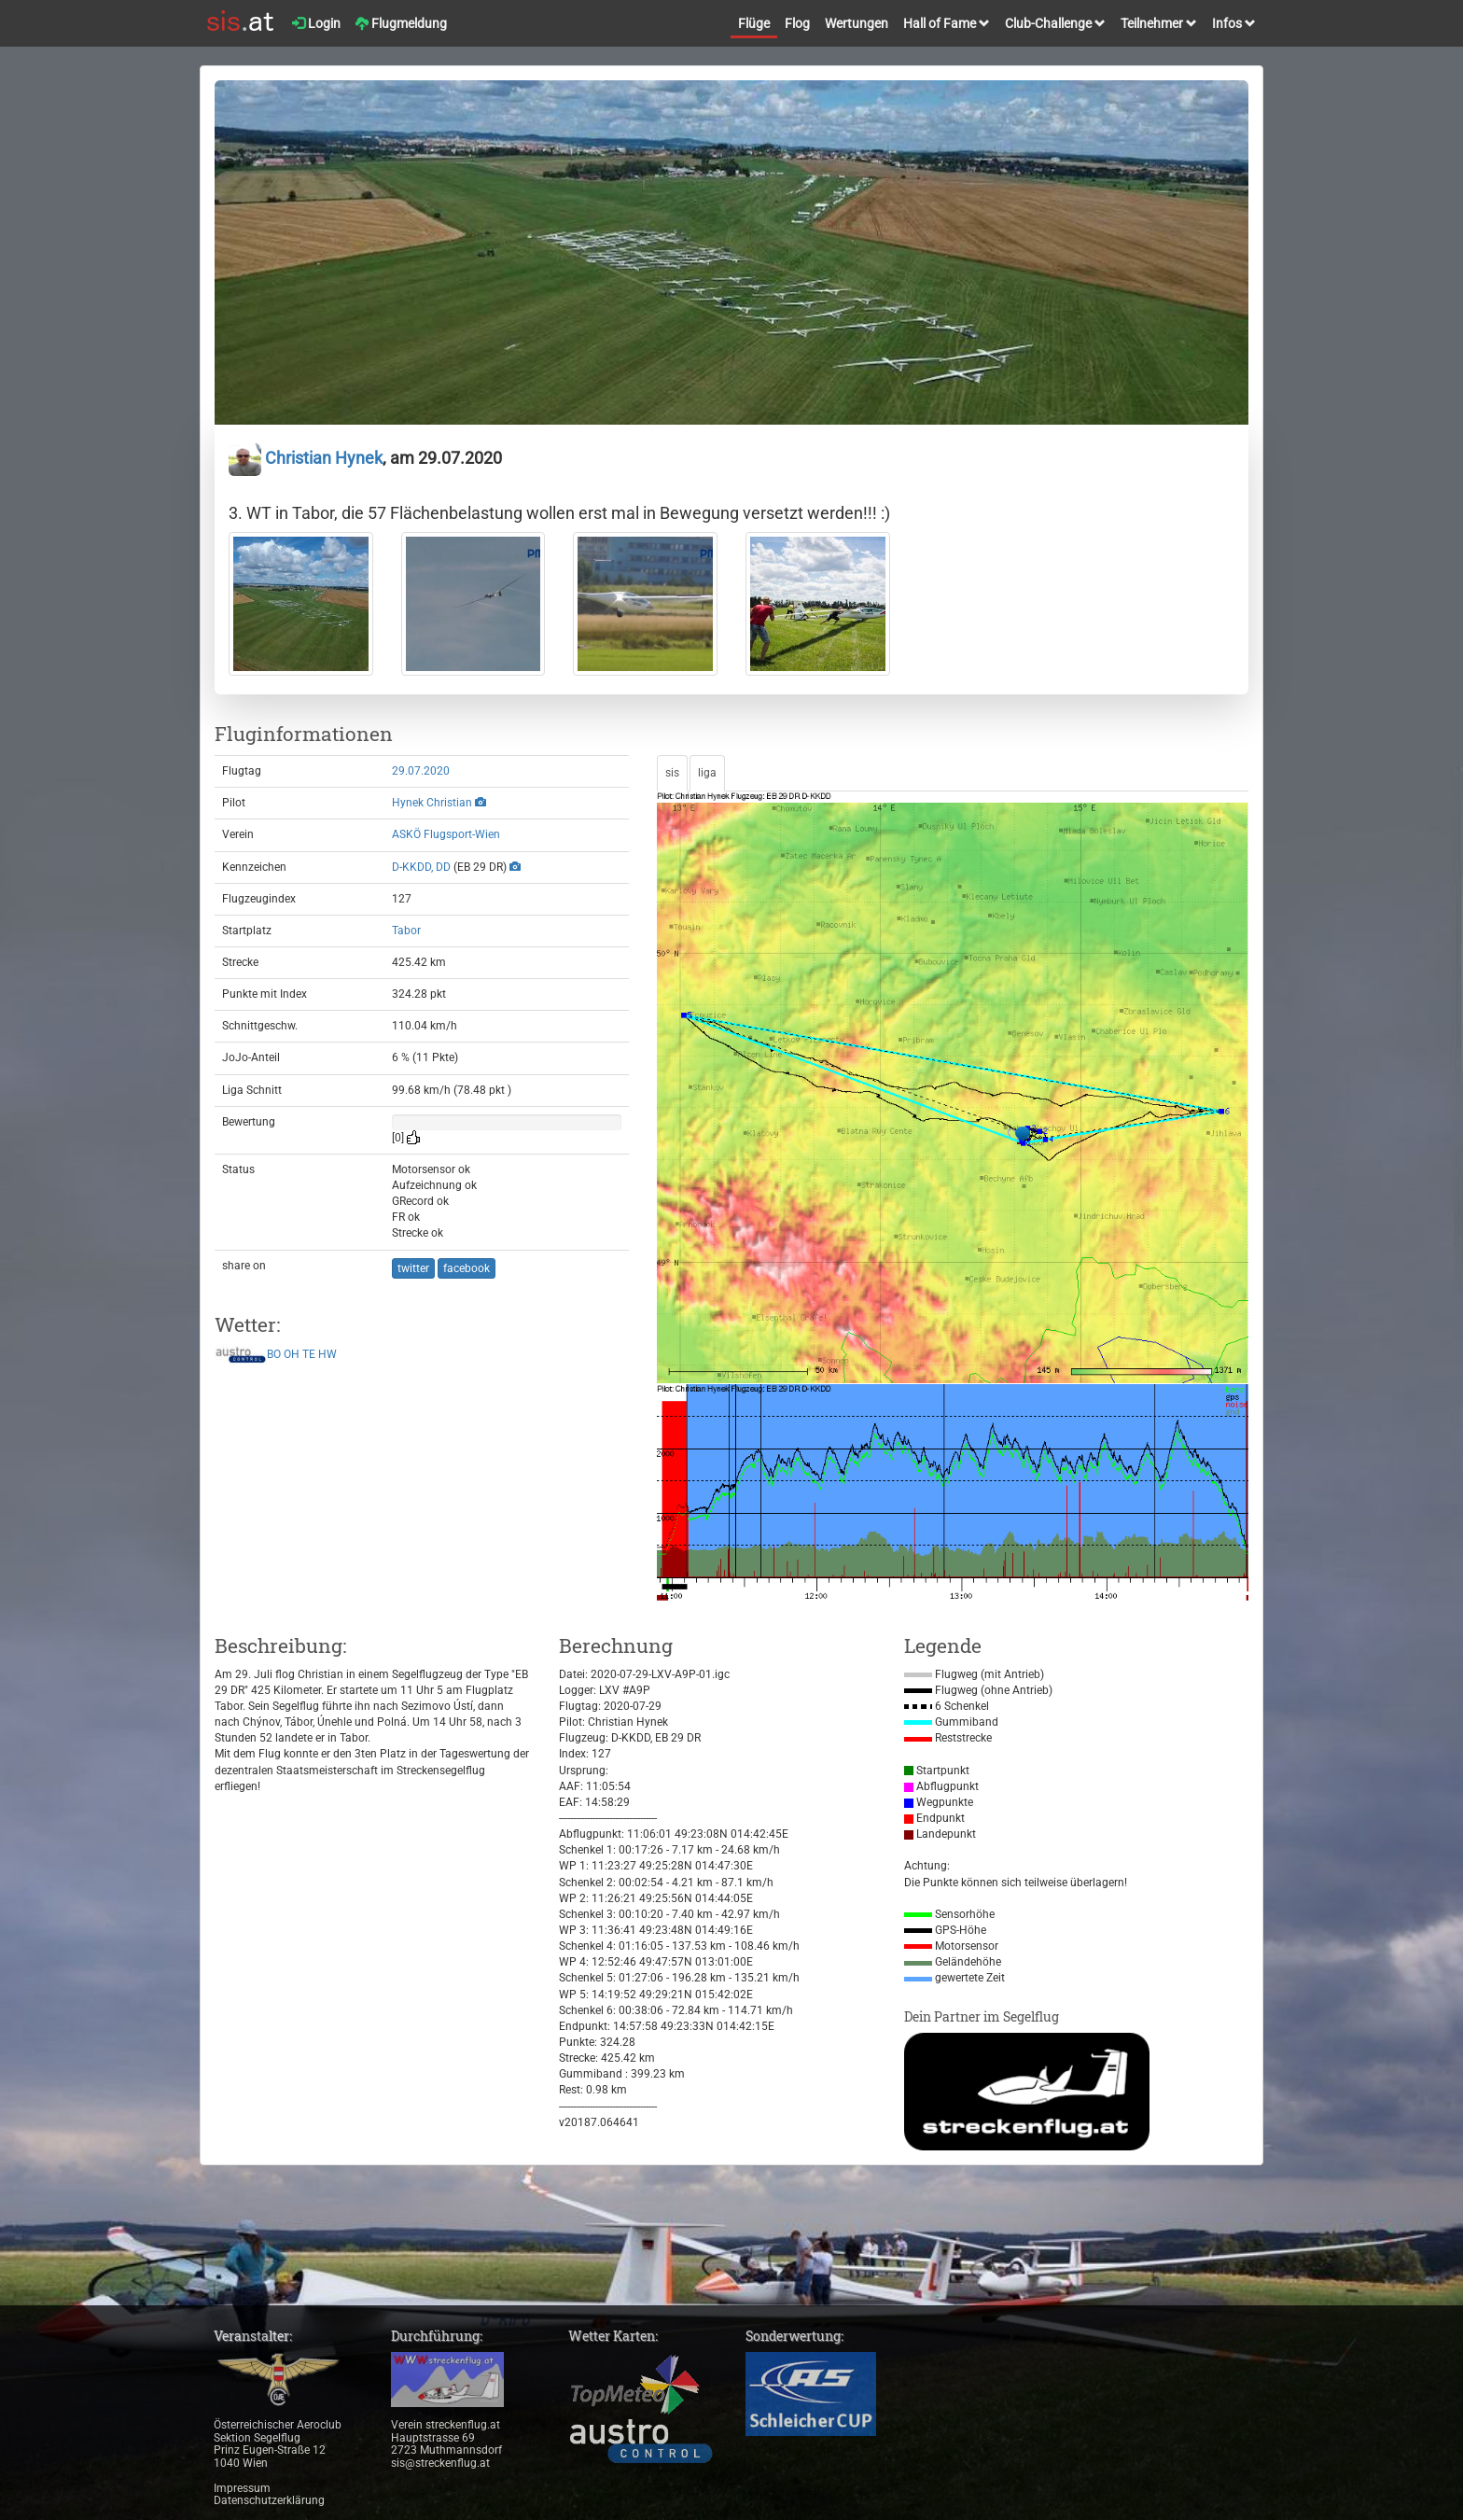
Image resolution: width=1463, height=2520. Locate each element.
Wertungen (856, 23)
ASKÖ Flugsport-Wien (446, 834)
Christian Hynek (306, 458)
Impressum (242, 2488)
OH (292, 1354)
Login (316, 23)
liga (707, 772)
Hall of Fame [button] (946, 23)
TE (308, 1354)
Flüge (754, 23)
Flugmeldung (401, 23)
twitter (413, 1268)
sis (672, 772)
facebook (466, 1268)
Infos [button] (1234, 23)
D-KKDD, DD (421, 867)
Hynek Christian (432, 802)
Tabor (406, 930)
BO (274, 1354)
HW (327, 1354)
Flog (797, 23)
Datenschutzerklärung (269, 2500)
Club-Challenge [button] (1055, 23)
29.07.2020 (421, 770)
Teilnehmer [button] (1159, 23)
